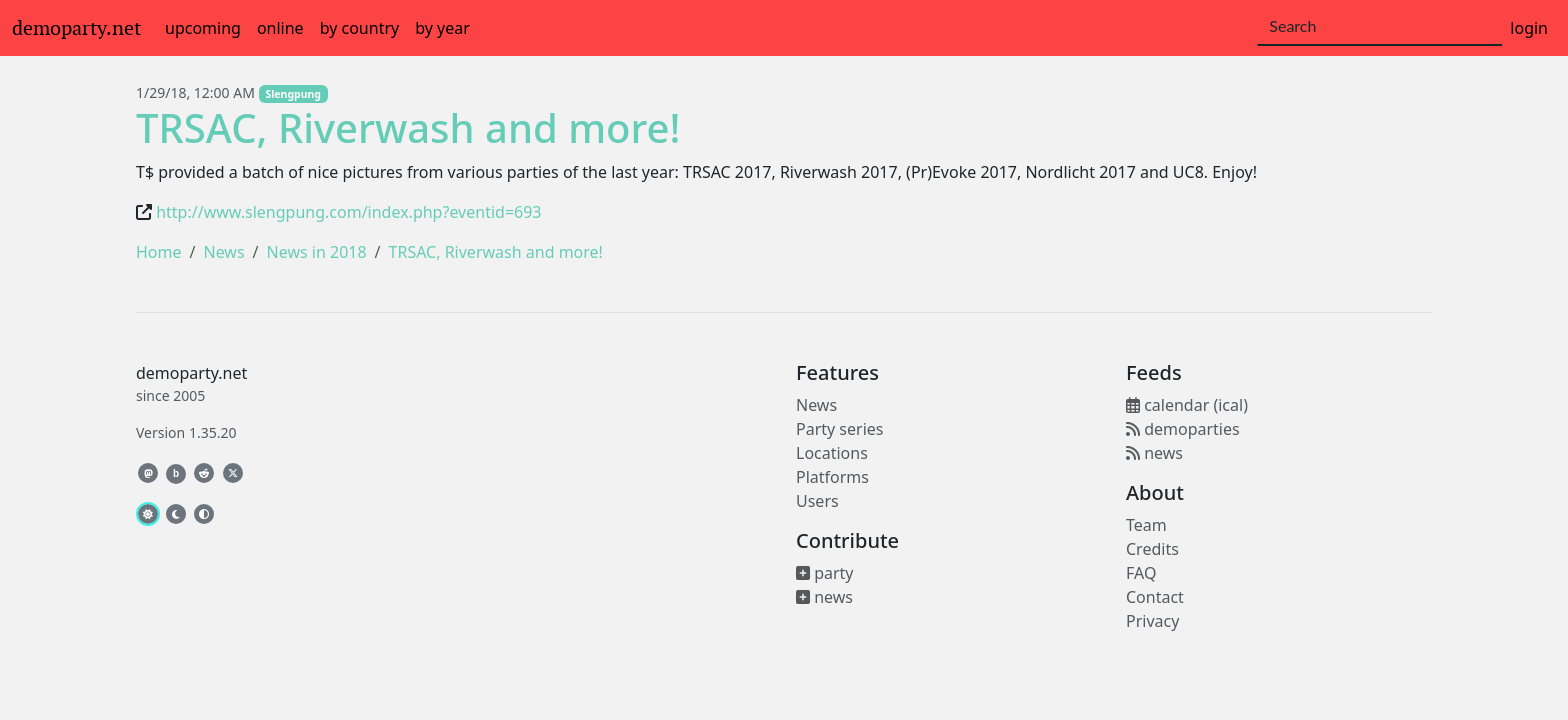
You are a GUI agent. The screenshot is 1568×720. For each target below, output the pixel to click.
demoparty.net (76, 28)
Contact (1155, 597)
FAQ (1141, 573)
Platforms (832, 477)
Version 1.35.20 (186, 432)
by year (442, 28)
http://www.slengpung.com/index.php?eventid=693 (348, 212)
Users (817, 501)
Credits (1152, 549)
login (1529, 28)
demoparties (1183, 429)
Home (159, 252)
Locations (832, 453)
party (825, 573)
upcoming (203, 28)
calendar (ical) (1187, 405)
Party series (839, 429)
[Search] (1379, 27)
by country (360, 28)
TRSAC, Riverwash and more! (408, 127)
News (223, 252)
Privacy (1152, 621)
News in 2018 (317, 252)
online (280, 28)
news (824, 597)
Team (1146, 525)
